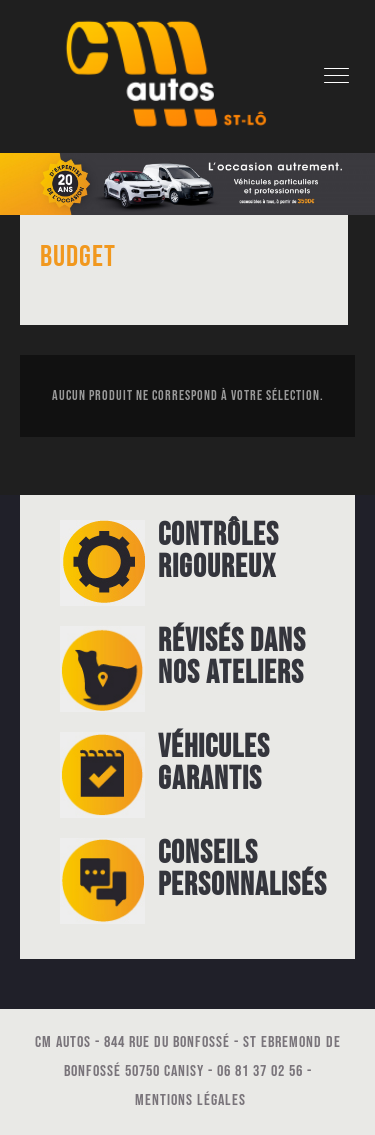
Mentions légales (190, 1100)
